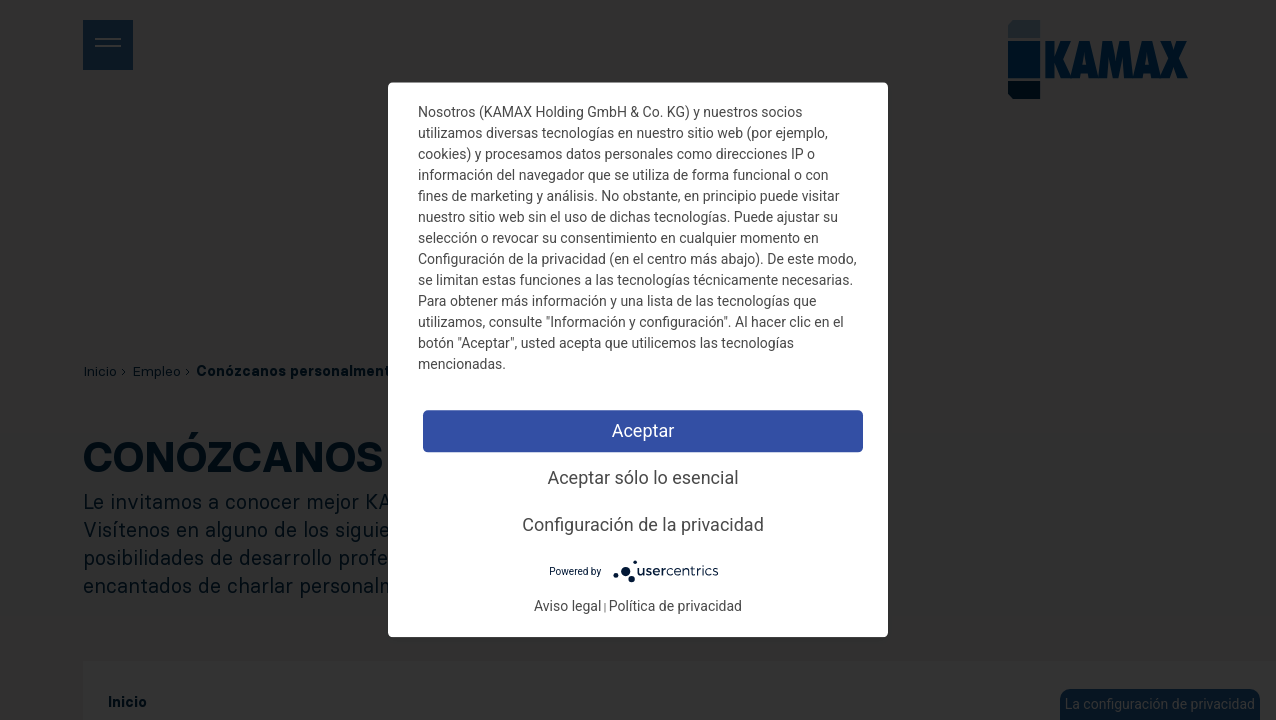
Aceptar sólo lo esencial (642, 477)
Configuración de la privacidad (643, 524)
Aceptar (643, 430)
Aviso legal (567, 607)
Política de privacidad (675, 607)
